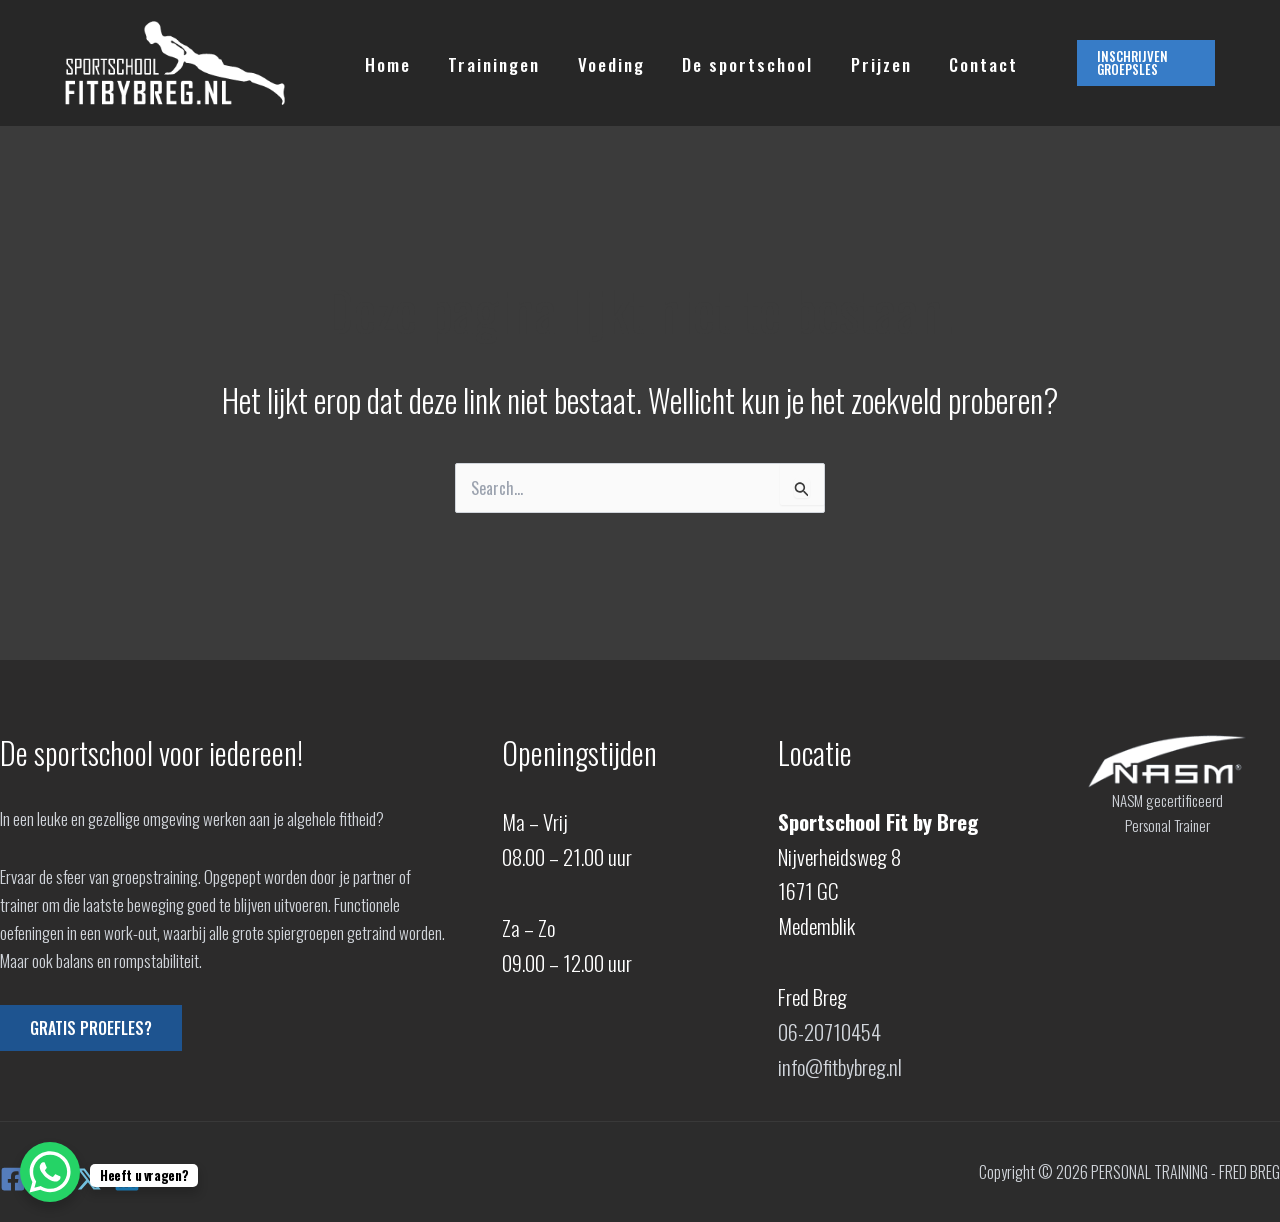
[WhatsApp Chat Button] (50, 1172)
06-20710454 (829, 1031)
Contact (964, 63)
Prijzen (865, 63)
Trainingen (489, 63)
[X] (89, 1179)
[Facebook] (13, 1179)
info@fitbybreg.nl (840, 1066)
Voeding (602, 63)
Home (386, 63)
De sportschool (735, 63)
